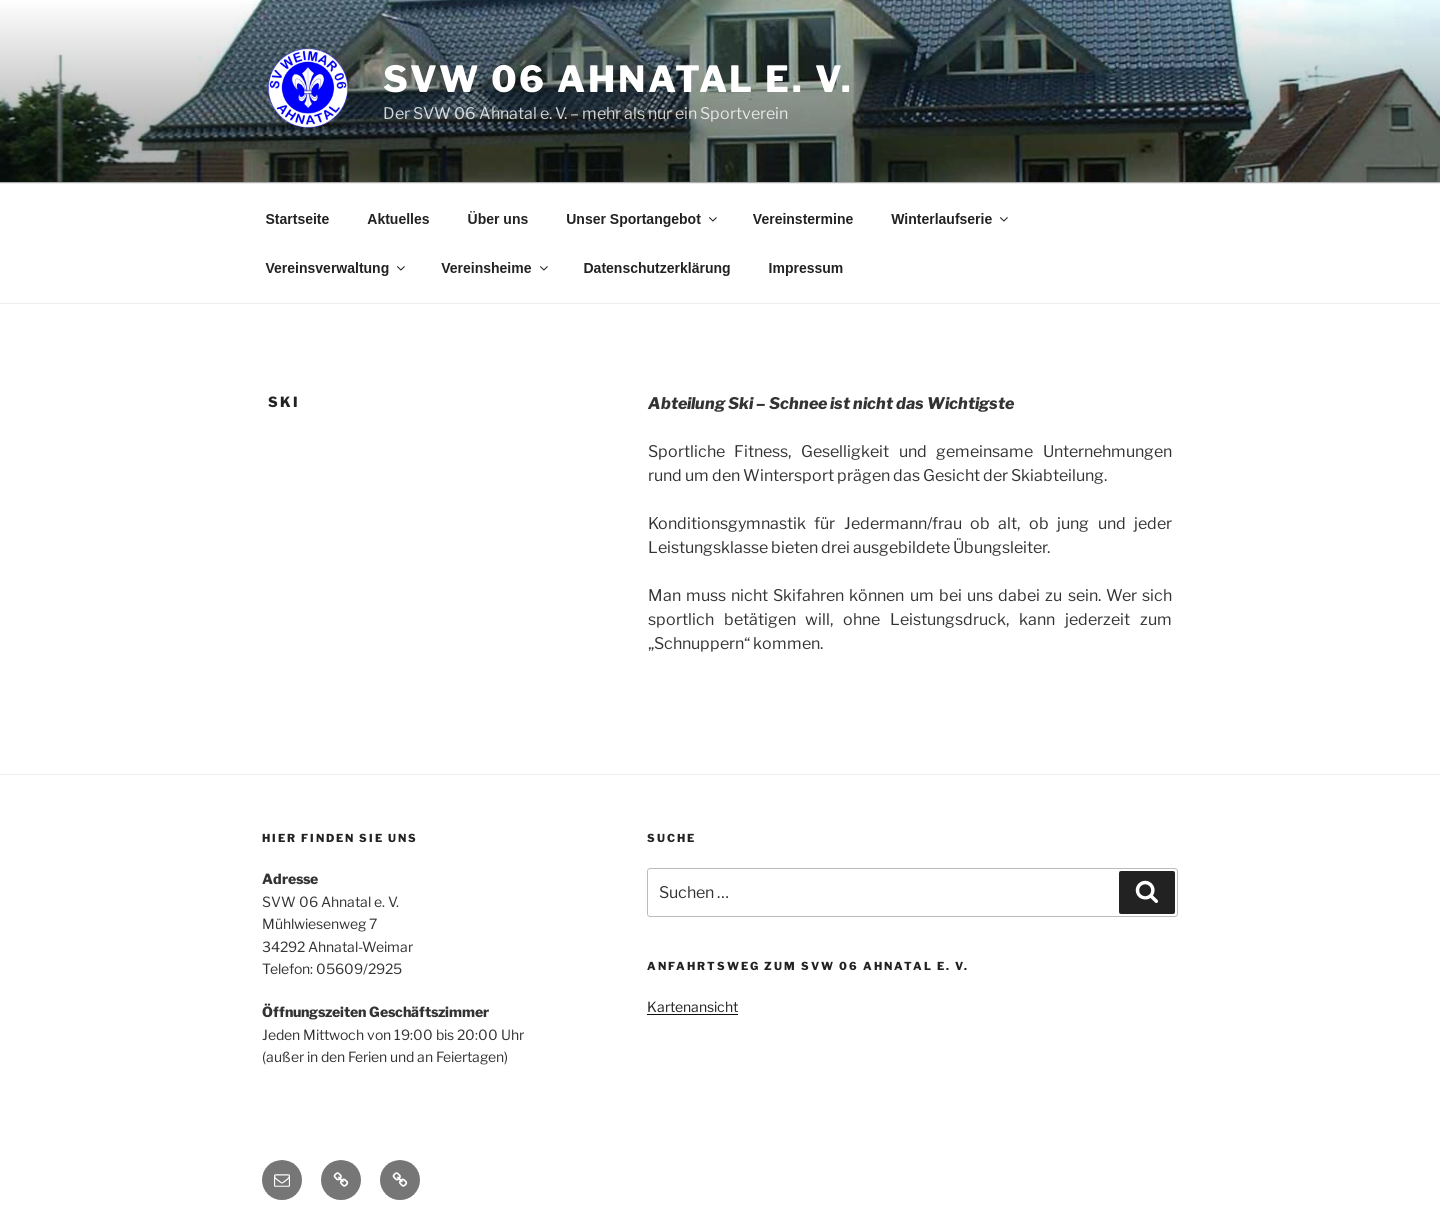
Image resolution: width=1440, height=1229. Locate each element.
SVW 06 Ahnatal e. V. (618, 79)
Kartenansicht (692, 1006)
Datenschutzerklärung (657, 268)
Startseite (298, 219)
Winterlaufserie (951, 219)
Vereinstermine (803, 219)
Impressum (806, 268)
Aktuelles (398, 219)
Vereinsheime (495, 268)
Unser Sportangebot (643, 219)
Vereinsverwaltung (337, 268)
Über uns (498, 219)
